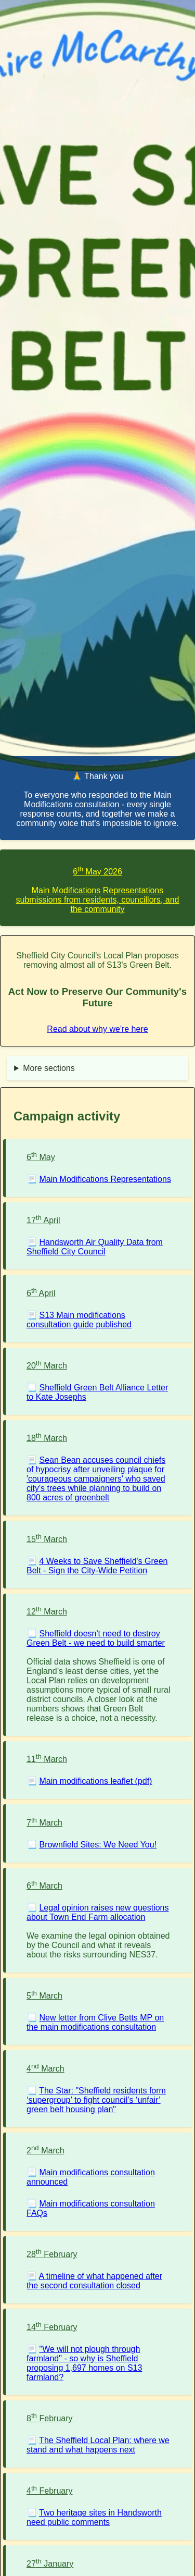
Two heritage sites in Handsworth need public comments (94, 2517)
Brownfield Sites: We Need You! (98, 1844)
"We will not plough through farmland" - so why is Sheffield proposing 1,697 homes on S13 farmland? (84, 2363)
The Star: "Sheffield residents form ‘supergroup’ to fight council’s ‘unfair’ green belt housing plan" (96, 2100)
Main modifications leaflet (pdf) (95, 1781)
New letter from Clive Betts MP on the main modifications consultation (95, 2022)
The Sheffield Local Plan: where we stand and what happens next (98, 2445)
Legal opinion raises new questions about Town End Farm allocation (98, 1912)
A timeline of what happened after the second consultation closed (94, 2281)
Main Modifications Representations (105, 1179)
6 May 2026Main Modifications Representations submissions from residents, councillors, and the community (97, 890)
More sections (49, 1068)
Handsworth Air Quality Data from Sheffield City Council (95, 1247)
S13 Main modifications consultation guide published (79, 1320)
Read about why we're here (97, 1029)
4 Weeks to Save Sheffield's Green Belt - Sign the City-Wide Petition (97, 1566)
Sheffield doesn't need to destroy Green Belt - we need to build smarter (96, 1638)
